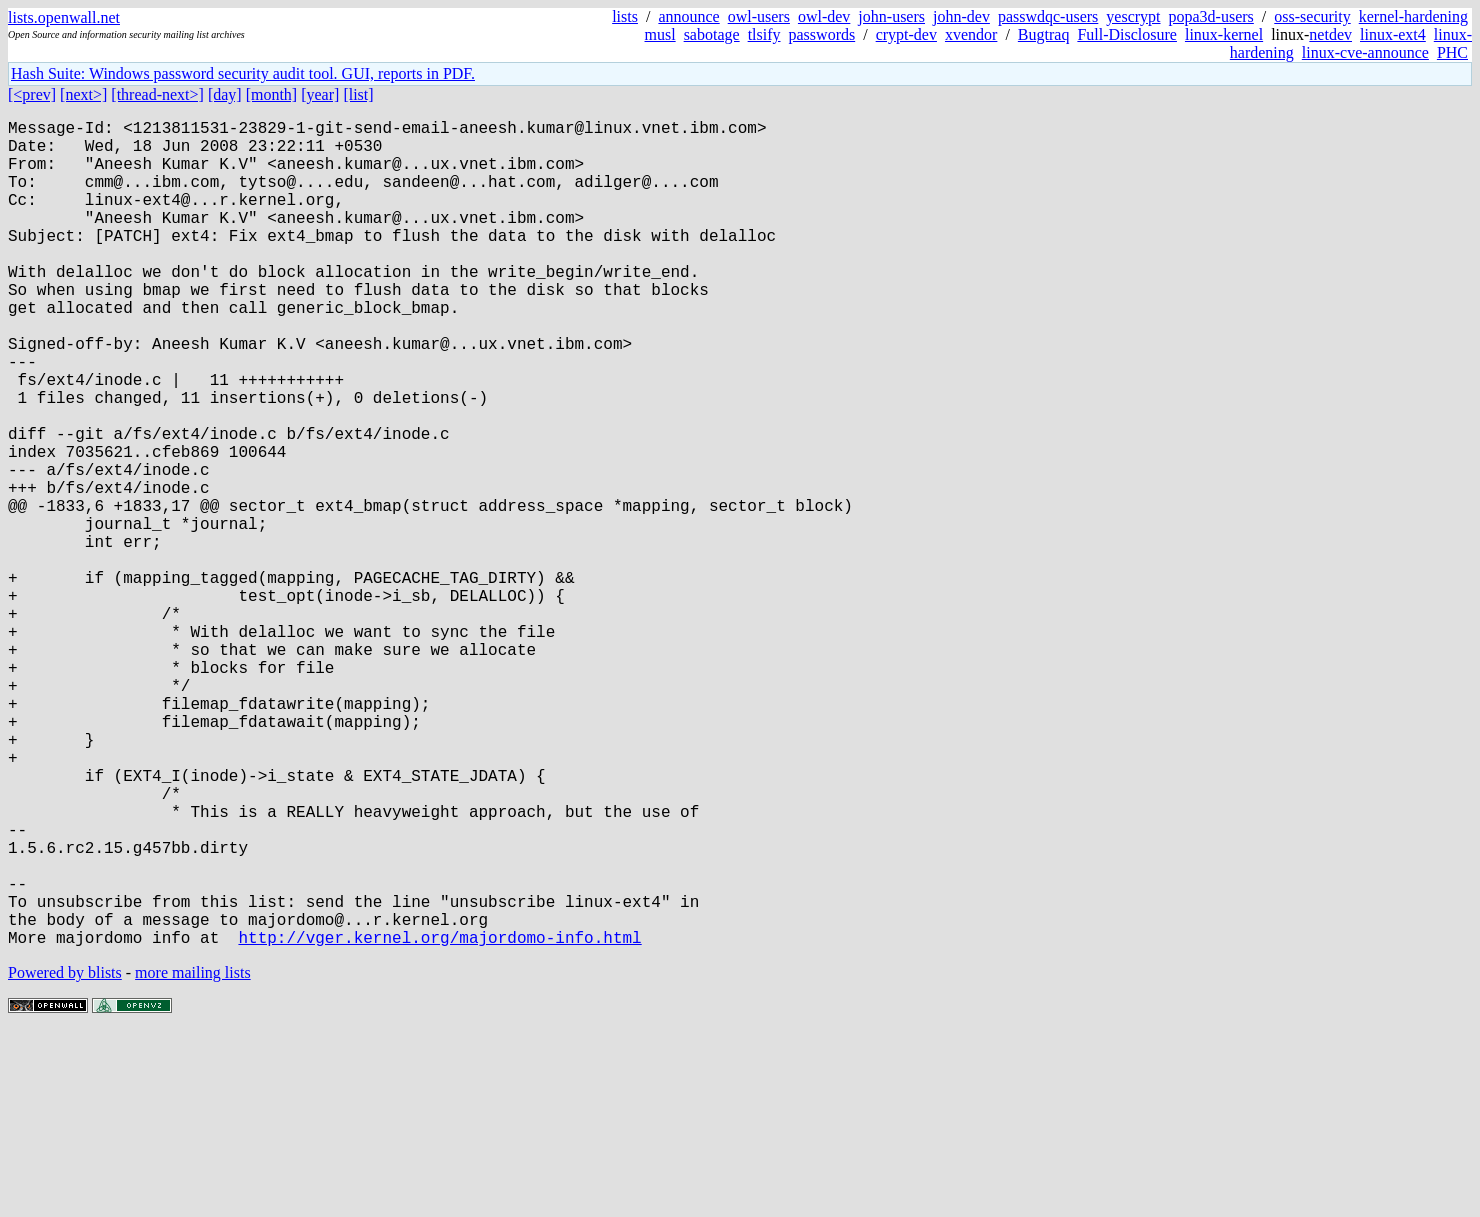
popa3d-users (1211, 16)
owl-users (759, 16)
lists (625, 16)
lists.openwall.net (64, 17)
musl (660, 34)
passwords (822, 34)
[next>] (83, 94)
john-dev (961, 16)
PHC (1452, 52)
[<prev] (32, 94)
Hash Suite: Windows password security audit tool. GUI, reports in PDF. (243, 73)
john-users (891, 16)
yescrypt (1133, 16)
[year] (320, 94)
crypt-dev (906, 34)
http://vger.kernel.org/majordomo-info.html (439, 1121)
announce (688, 16)
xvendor (971, 34)
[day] (225, 94)
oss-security (1312, 16)
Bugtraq (1044, 34)
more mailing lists (193, 1156)
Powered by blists (65, 1156)
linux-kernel (1224, 34)
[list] (358, 94)
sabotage (712, 34)
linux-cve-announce (1365, 52)
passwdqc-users (1048, 16)
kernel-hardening (1413, 16)
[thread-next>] (157, 94)
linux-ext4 (1393, 34)
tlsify (764, 34)
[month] (272, 94)
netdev (1330, 34)
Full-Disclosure (1127, 34)
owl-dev (824, 16)
